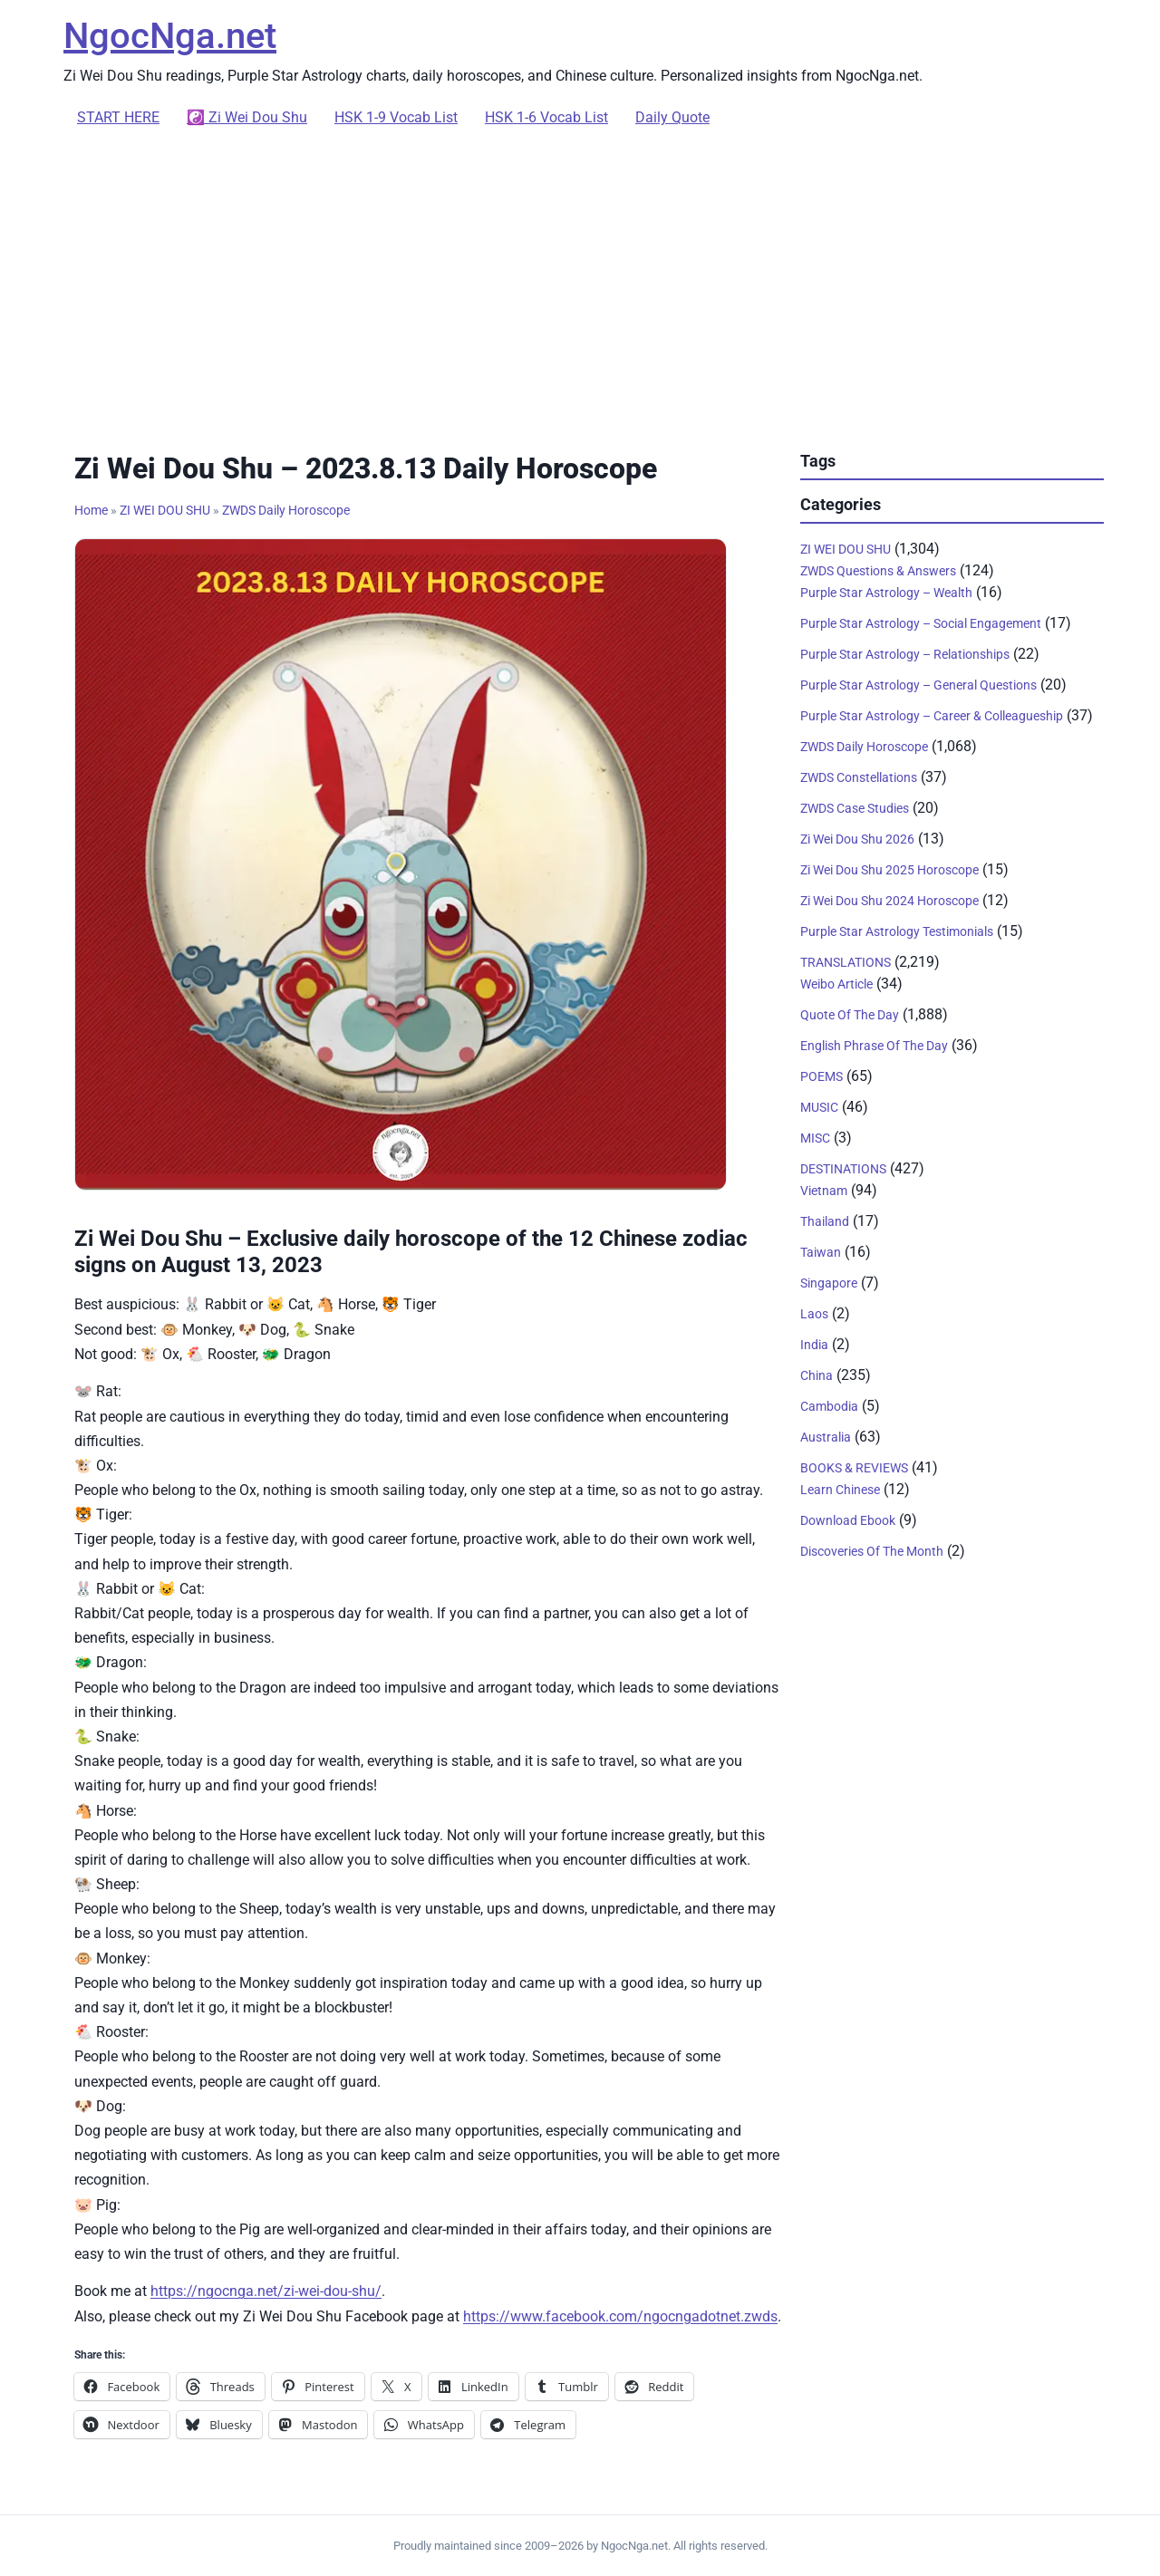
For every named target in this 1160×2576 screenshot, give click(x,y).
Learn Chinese (840, 1489)
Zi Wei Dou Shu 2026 (857, 839)
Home (91, 510)
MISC (815, 1138)
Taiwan (820, 1252)
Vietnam (823, 1190)
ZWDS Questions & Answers (878, 571)
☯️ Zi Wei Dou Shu (247, 117)
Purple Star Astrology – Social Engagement (920, 623)
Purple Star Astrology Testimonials (896, 931)
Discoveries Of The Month (871, 1551)
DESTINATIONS (843, 1169)
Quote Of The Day (849, 1015)
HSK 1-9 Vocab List (396, 117)
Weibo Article (836, 984)
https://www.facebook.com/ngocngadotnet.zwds (620, 2316)
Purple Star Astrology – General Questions (918, 685)
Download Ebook (847, 1520)
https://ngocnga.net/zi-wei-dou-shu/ (266, 2291)
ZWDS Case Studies (854, 808)
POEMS (821, 1076)
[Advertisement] (580, 286)
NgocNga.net (169, 35)
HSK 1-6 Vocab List (546, 117)
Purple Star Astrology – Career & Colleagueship (931, 716)
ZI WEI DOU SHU (165, 510)
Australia (825, 1437)
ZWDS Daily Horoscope (286, 510)
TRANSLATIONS (845, 962)
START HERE (118, 117)
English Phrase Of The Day (874, 1045)
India (814, 1344)
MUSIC (819, 1107)
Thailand (824, 1221)
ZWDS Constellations (858, 777)
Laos (814, 1314)
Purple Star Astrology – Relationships (905, 654)
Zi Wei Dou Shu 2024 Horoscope (889, 900)
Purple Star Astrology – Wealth (886, 592)
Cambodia (829, 1406)
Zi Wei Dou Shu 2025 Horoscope (889, 870)
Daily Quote (672, 117)
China (816, 1375)
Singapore (828, 1283)
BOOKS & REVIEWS (854, 1468)
